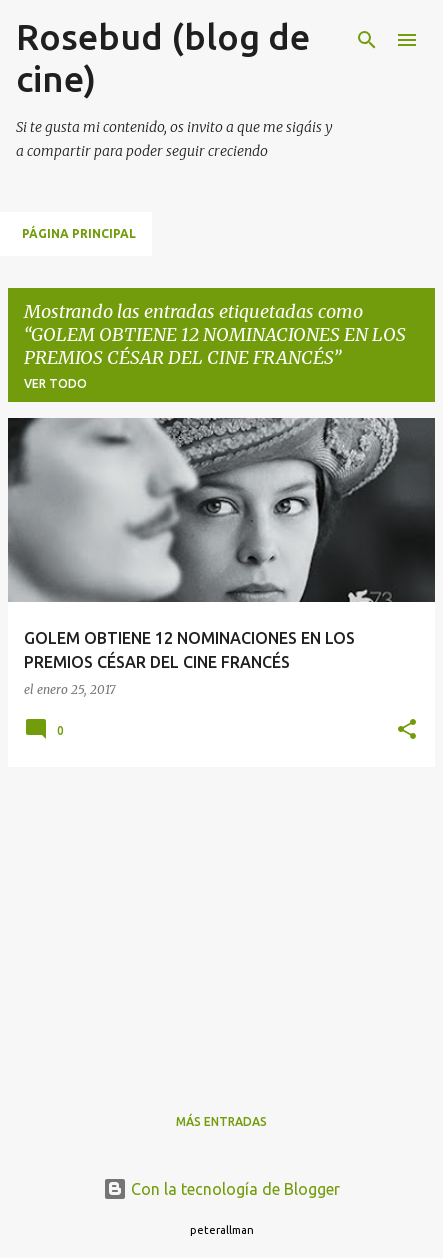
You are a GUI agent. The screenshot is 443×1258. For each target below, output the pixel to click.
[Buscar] (367, 40)
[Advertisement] (221, 923)
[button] (407, 730)
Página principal (79, 233)
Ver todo (55, 383)
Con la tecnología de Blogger (221, 1189)
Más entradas (221, 1121)
